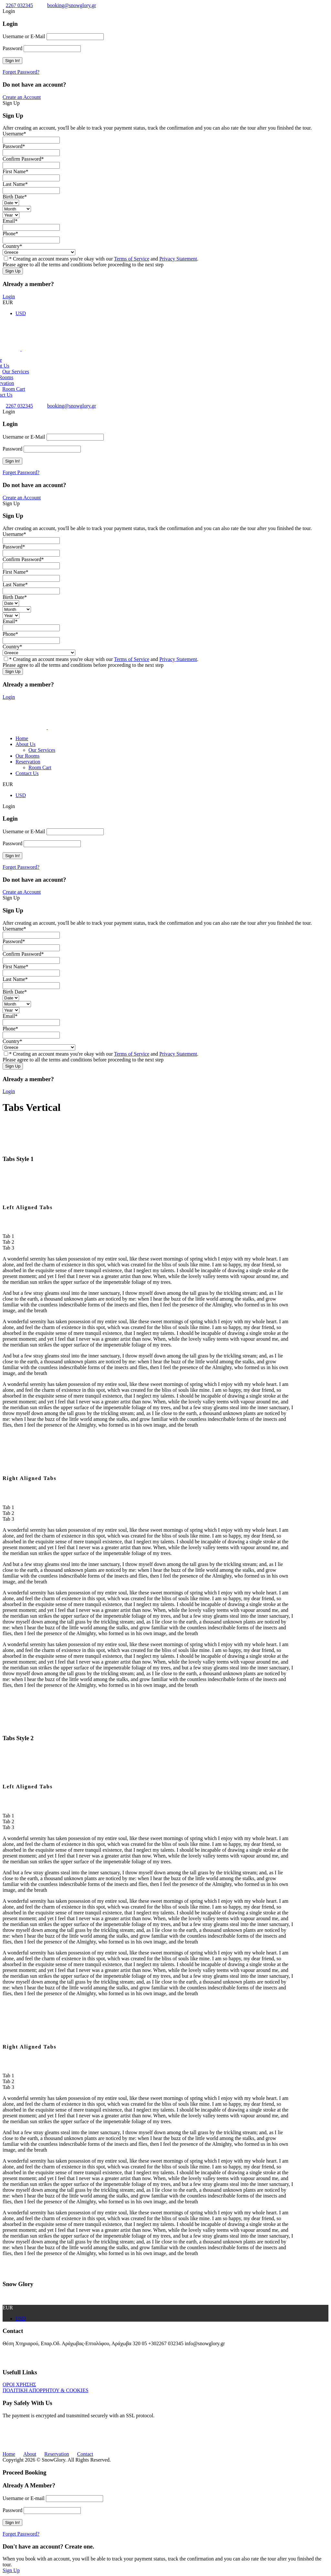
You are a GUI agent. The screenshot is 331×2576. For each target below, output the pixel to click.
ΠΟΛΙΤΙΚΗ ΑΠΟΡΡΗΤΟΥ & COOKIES (46, 2390)
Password (12, 48)
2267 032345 (19, 5)
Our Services (15, 371)
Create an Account (22, 97)
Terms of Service (131, 258)
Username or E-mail (24, 2498)
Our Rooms (27, 756)
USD (21, 795)
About (29, 2454)
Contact (85, 2454)
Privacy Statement (178, 258)
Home (22, 738)
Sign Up (11, 2570)
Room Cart (13, 389)
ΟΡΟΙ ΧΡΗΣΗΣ (19, 2384)
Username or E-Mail (24, 36)
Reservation (28, 761)
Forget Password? (21, 72)
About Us (26, 744)
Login (9, 296)
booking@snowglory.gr (71, 5)
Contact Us (27, 773)
